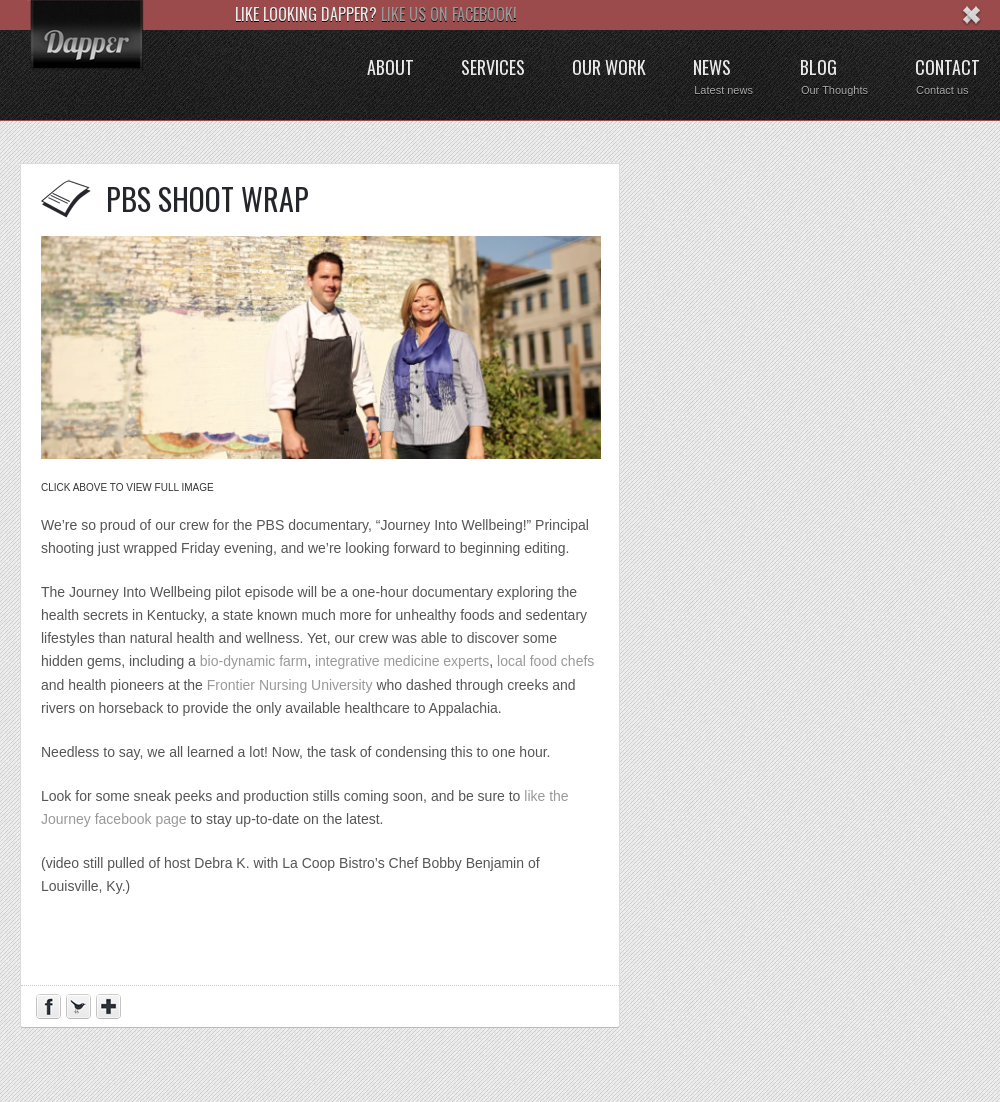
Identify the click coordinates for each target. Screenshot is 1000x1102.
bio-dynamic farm (253, 661)
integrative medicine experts (402, 661)
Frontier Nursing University (290, 685)
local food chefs (545, 661)
